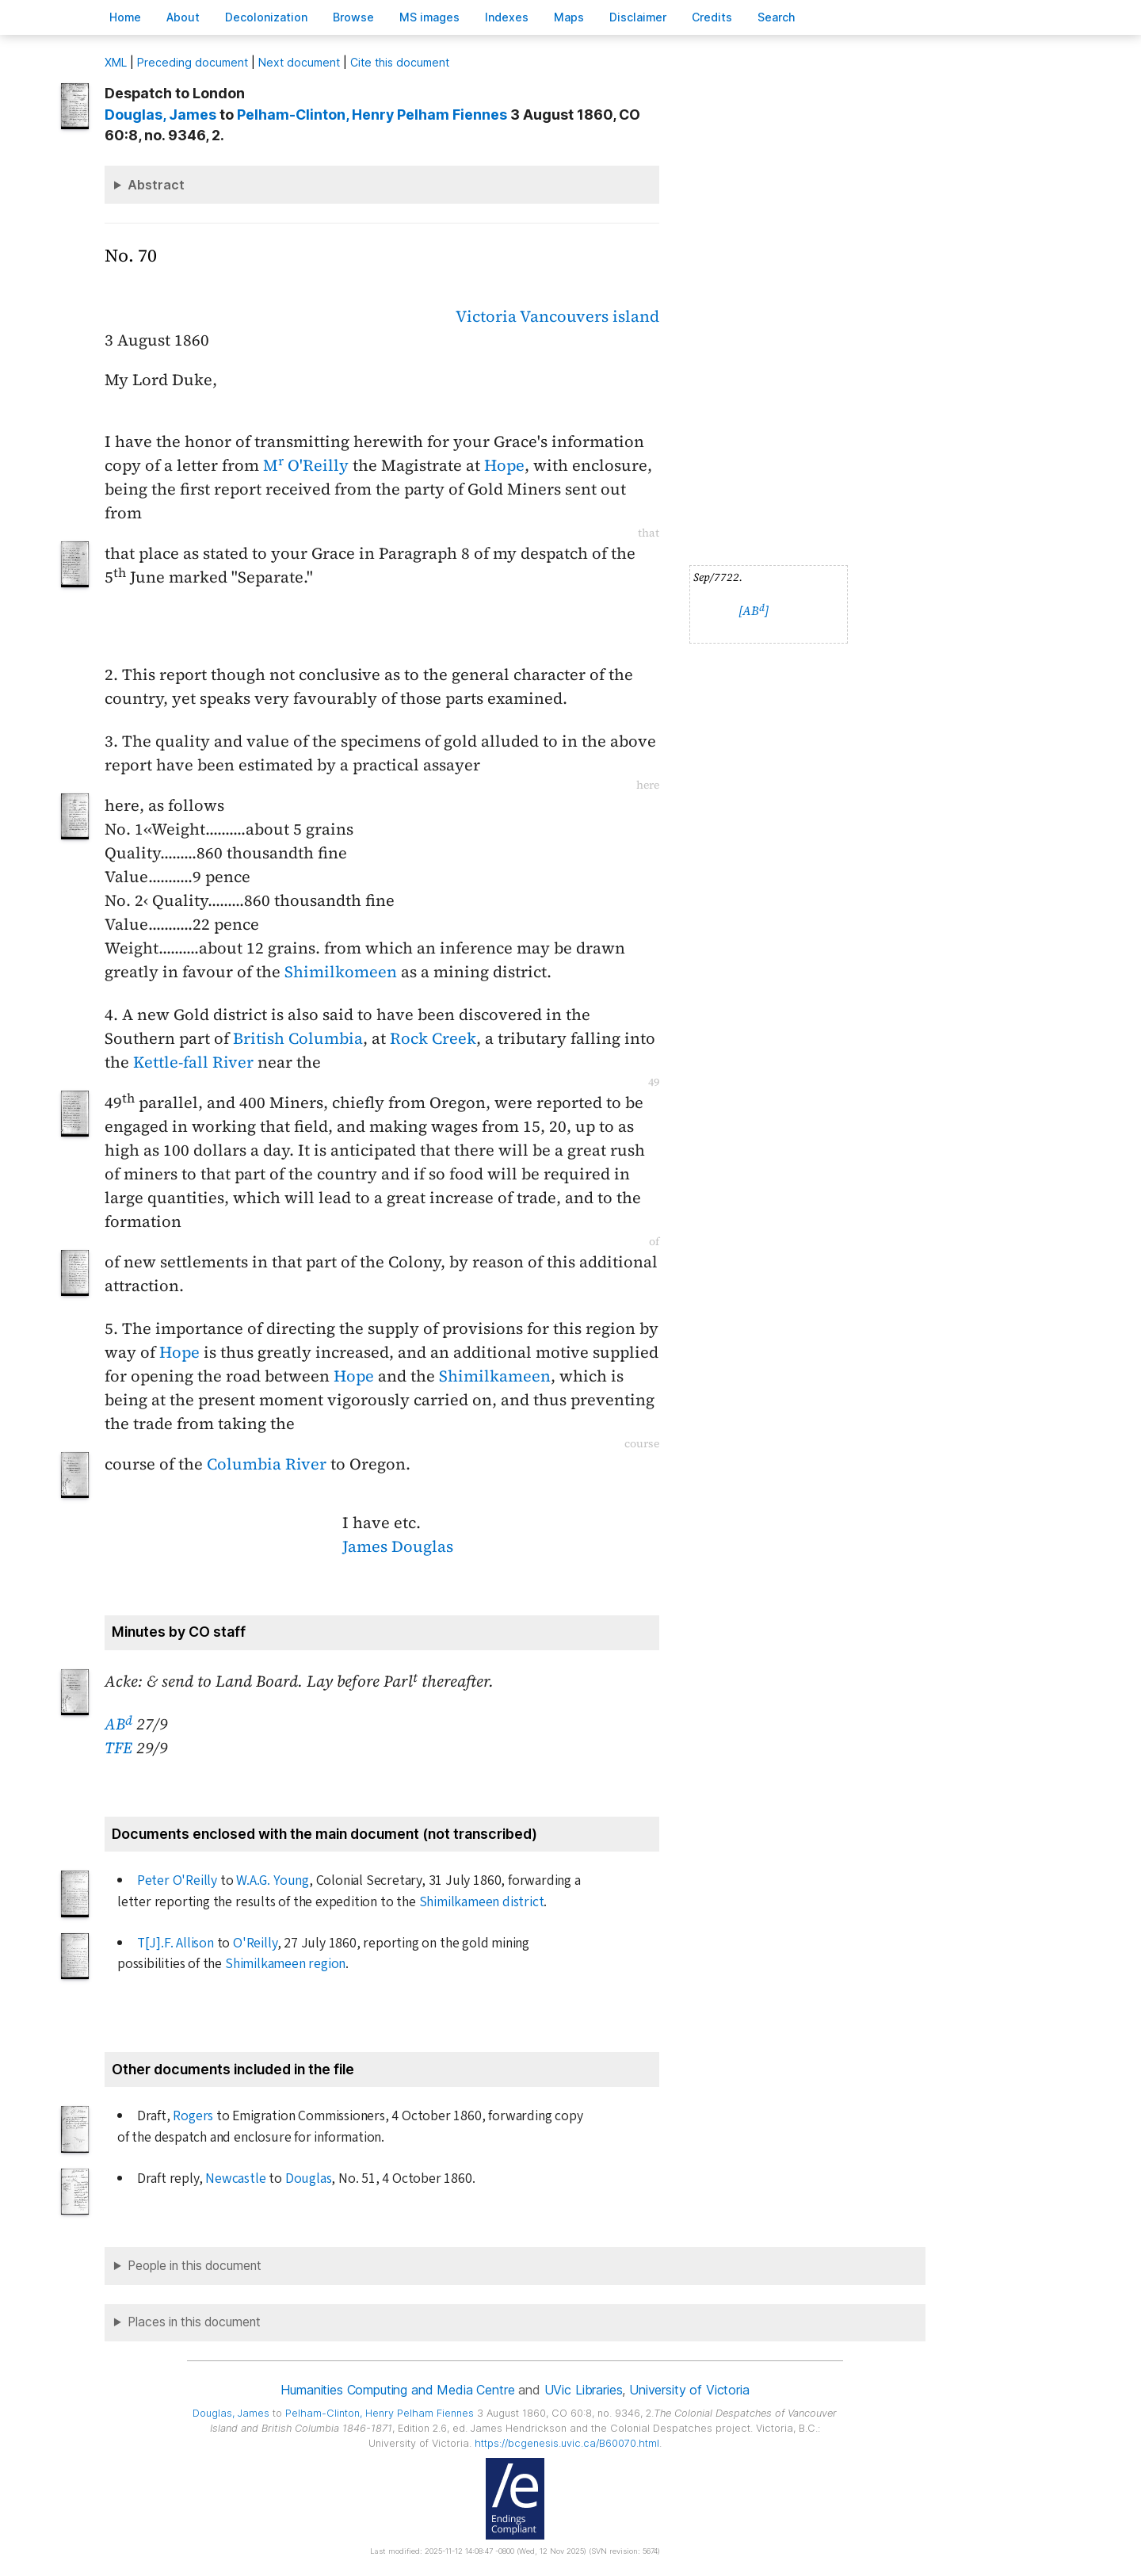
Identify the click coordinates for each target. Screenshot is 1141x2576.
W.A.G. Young (272, 1880)
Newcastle (235, 2178)
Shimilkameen (495, 1376)
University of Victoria (689, 2390)
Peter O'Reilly (177, 1880)
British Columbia (298, 1038)
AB (118, 1724)
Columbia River (266, 1464)
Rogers (193, 2116)
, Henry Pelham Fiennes (372, 114)
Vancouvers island (589, 316)
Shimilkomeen (340, 972)
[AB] (753, 610)
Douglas (308, 2178)
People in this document (194, 2265)
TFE (118, 1748)
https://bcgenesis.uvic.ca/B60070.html (567, 2443)
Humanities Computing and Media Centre (397, 2390)
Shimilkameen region (285, 1964)
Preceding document (192, 62)
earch (776, 17)
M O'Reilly (306, 465)
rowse (353, 17)
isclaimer (637, 17)
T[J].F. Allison (175, 1943)
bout (183, 17)
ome (125, 17)
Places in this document (194, 2321)
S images (429, 17)
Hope (504, 465)
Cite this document (399, 62)
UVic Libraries (583, 2390)
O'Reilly (255, 1943)
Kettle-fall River (193, 1062)
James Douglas (397, 1546)
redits (712, 17)
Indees (507, 17)
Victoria (486, 316)
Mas (569, 17)
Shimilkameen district (481, 1902)
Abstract (156, 185)
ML (116, 62)
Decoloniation (266, 17)
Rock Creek (433, 1038)
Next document (299, 62)
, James (160, 114)
